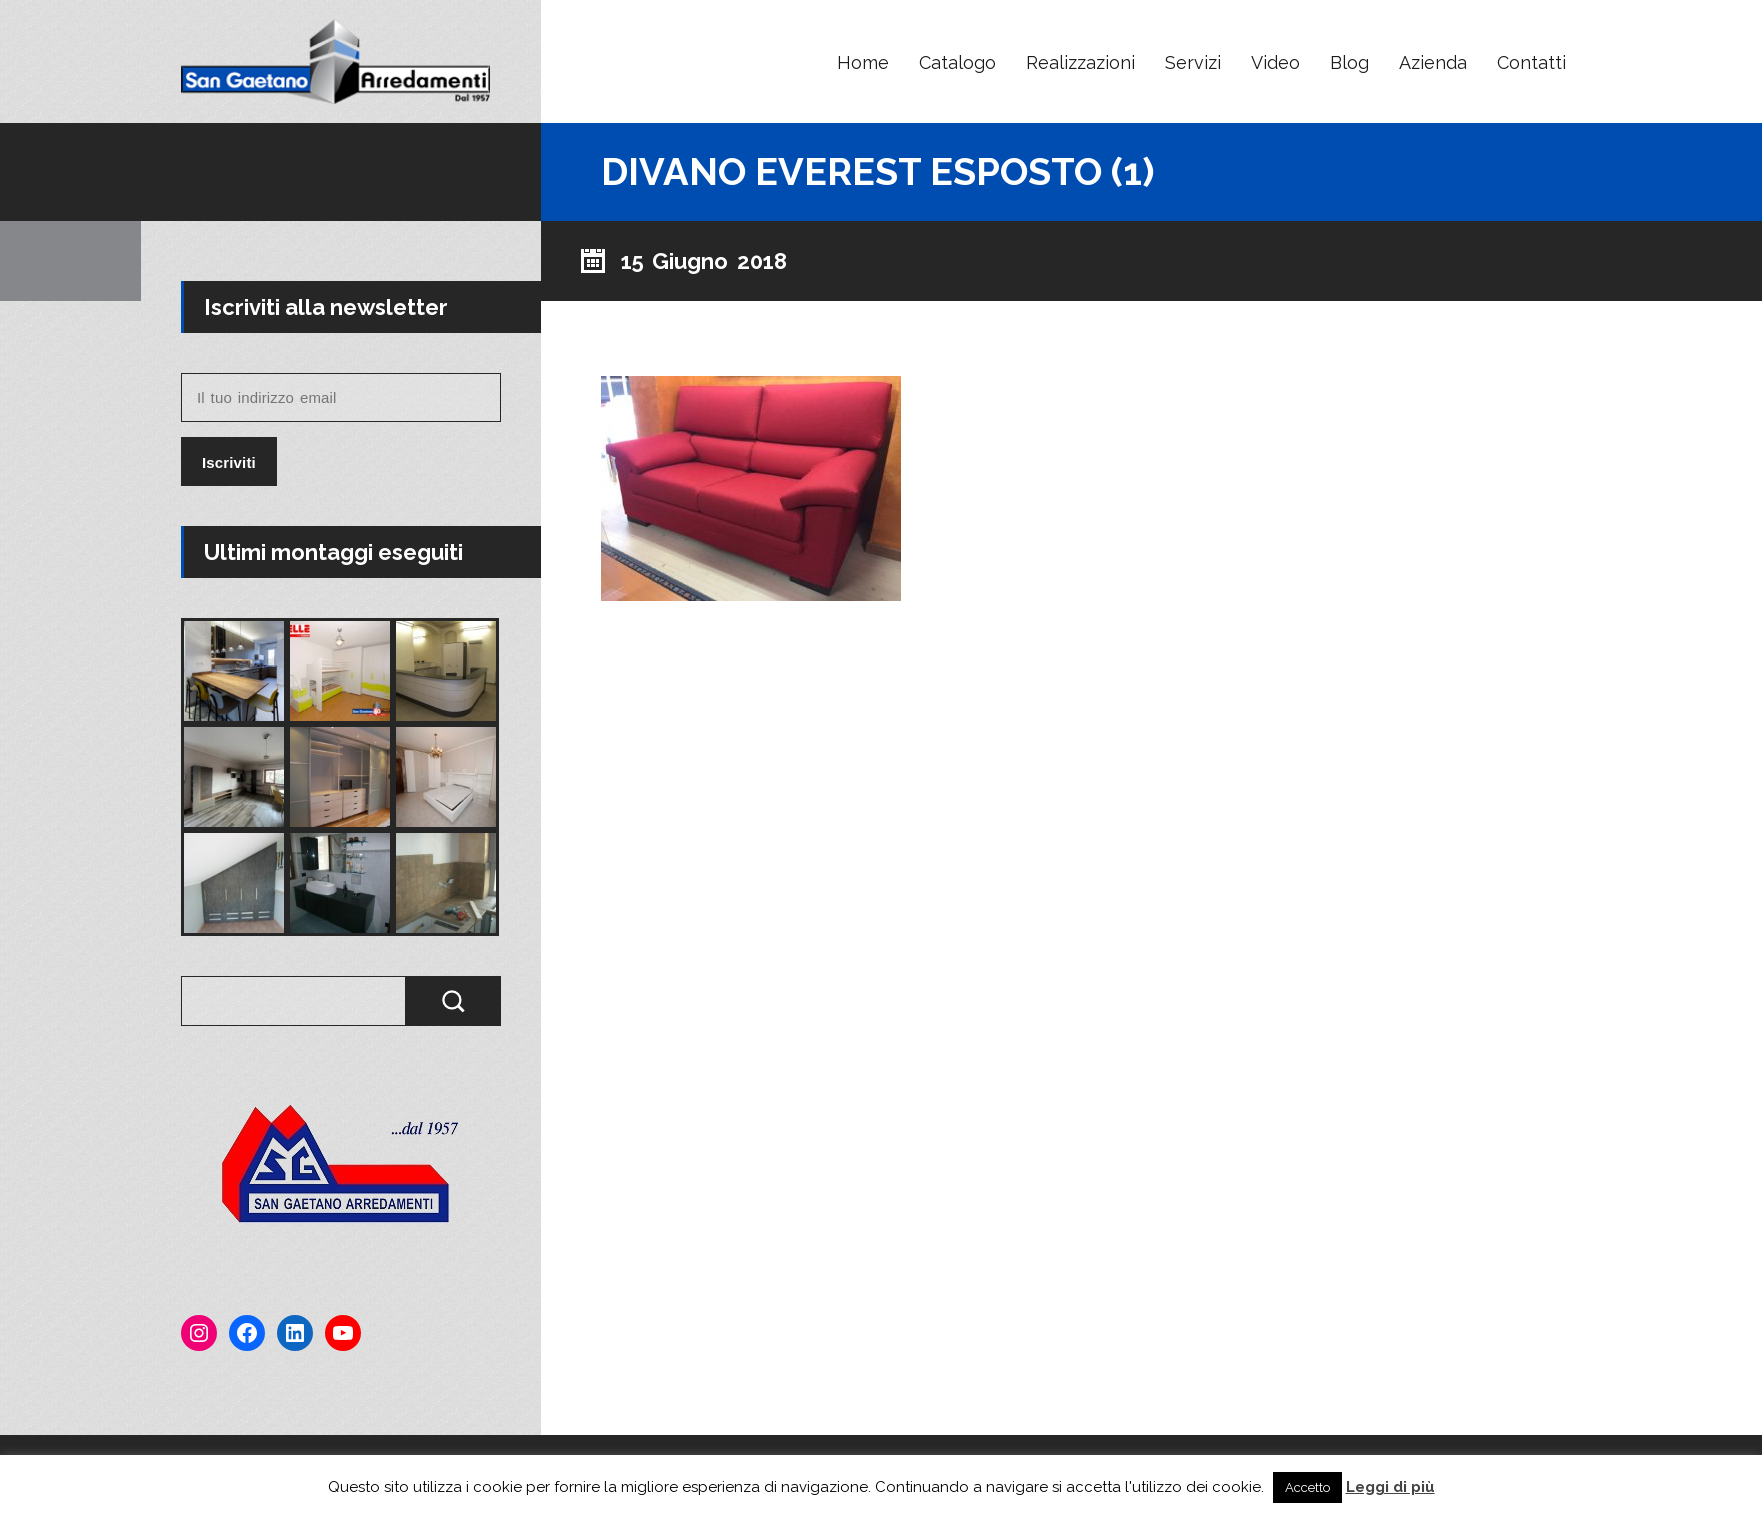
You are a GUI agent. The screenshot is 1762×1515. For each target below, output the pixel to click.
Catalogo (957, 62)
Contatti (1531, 62)
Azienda (1433, 62)
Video (1275, 62)
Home (863, 62)
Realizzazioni (1080, 62)
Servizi (1193, 62)
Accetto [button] (1307, 1487)
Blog (1349, 62)
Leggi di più (1390, 1487)
